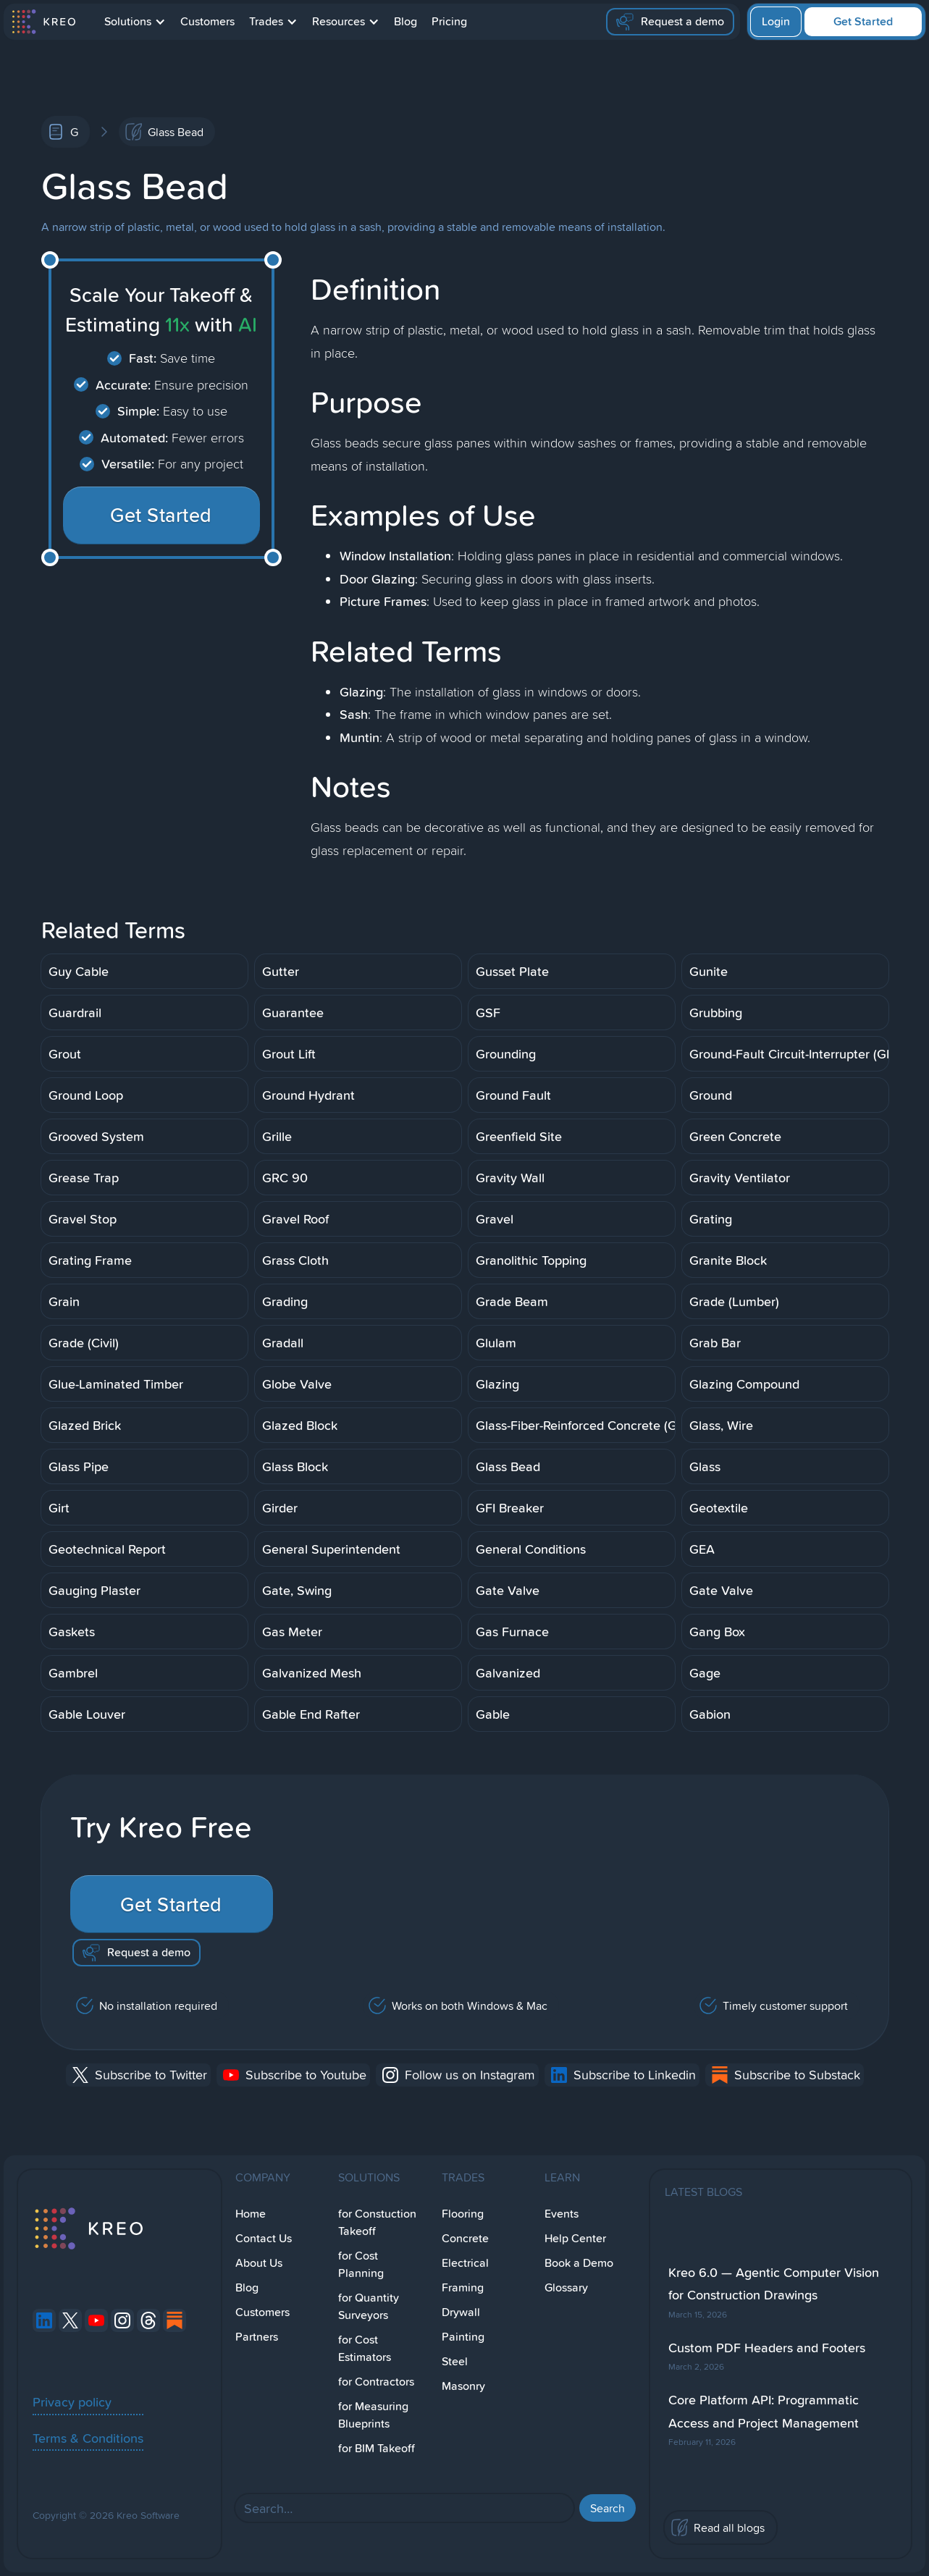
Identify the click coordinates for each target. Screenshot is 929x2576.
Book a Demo (579, 2263)
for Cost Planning (361, 2264)
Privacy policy (72, 2401)
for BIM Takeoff (376, 2448)
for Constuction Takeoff (377, 2222)
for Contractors (376, 2381)
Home (250, 2213)
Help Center (575, 2238)
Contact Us (263, 2238)
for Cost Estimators (364, 2348)
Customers (207, 21)
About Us (258, 2263)
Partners (256, 2336)
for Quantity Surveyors (368, 2306)
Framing (463, 2287)
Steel (455, 2361)
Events (562, 2213)
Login (776, 21)
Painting (463, 2336)
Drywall (461, 2312)
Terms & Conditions (88, 2437)
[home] (43, 21)
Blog (405, 21)
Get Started (863, 21)
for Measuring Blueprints (373, 2415)
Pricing (449, 21)
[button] (135, 21)
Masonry (463, 2386)
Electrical (465, 2263)
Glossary (566, 2287)
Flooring (463, 2213)
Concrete (465, 2238)
